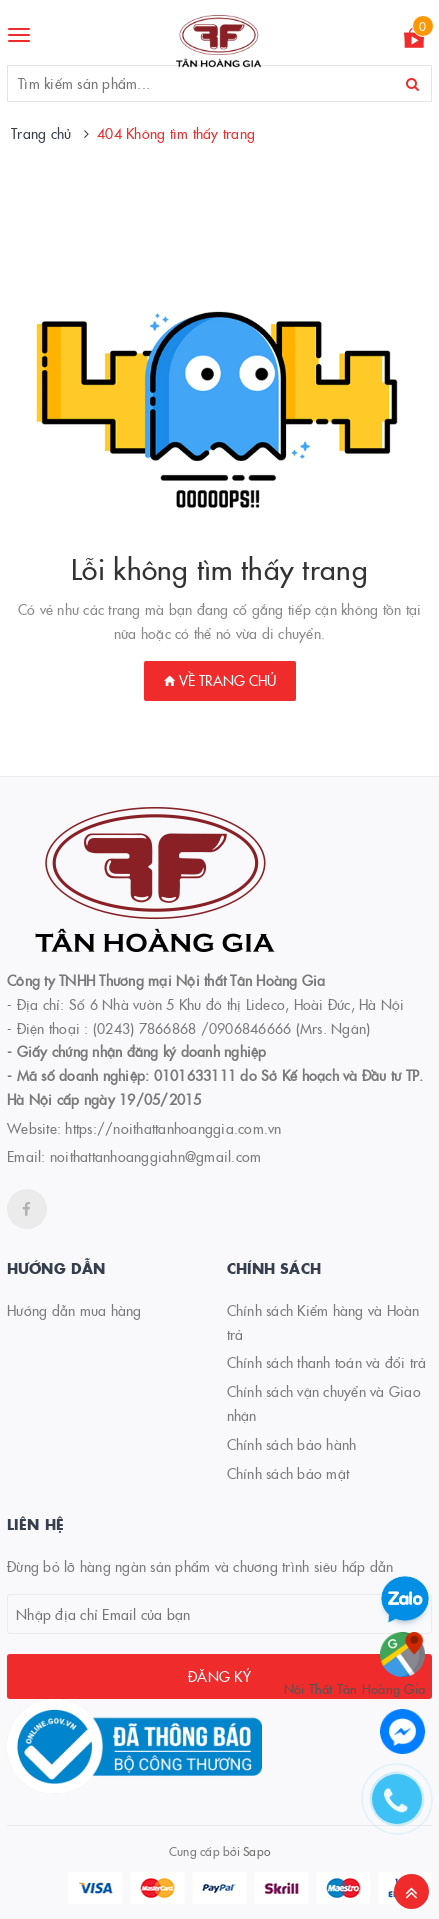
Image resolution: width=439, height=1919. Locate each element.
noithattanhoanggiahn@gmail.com (156, 1156)
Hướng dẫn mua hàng (74, 1310)
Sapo (256, 1850)
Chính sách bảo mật (288, 1473)
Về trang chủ (220, 680)
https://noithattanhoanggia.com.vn (173, 1128)
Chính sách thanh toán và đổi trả (327, 1362)
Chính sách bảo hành (292, 1444)
